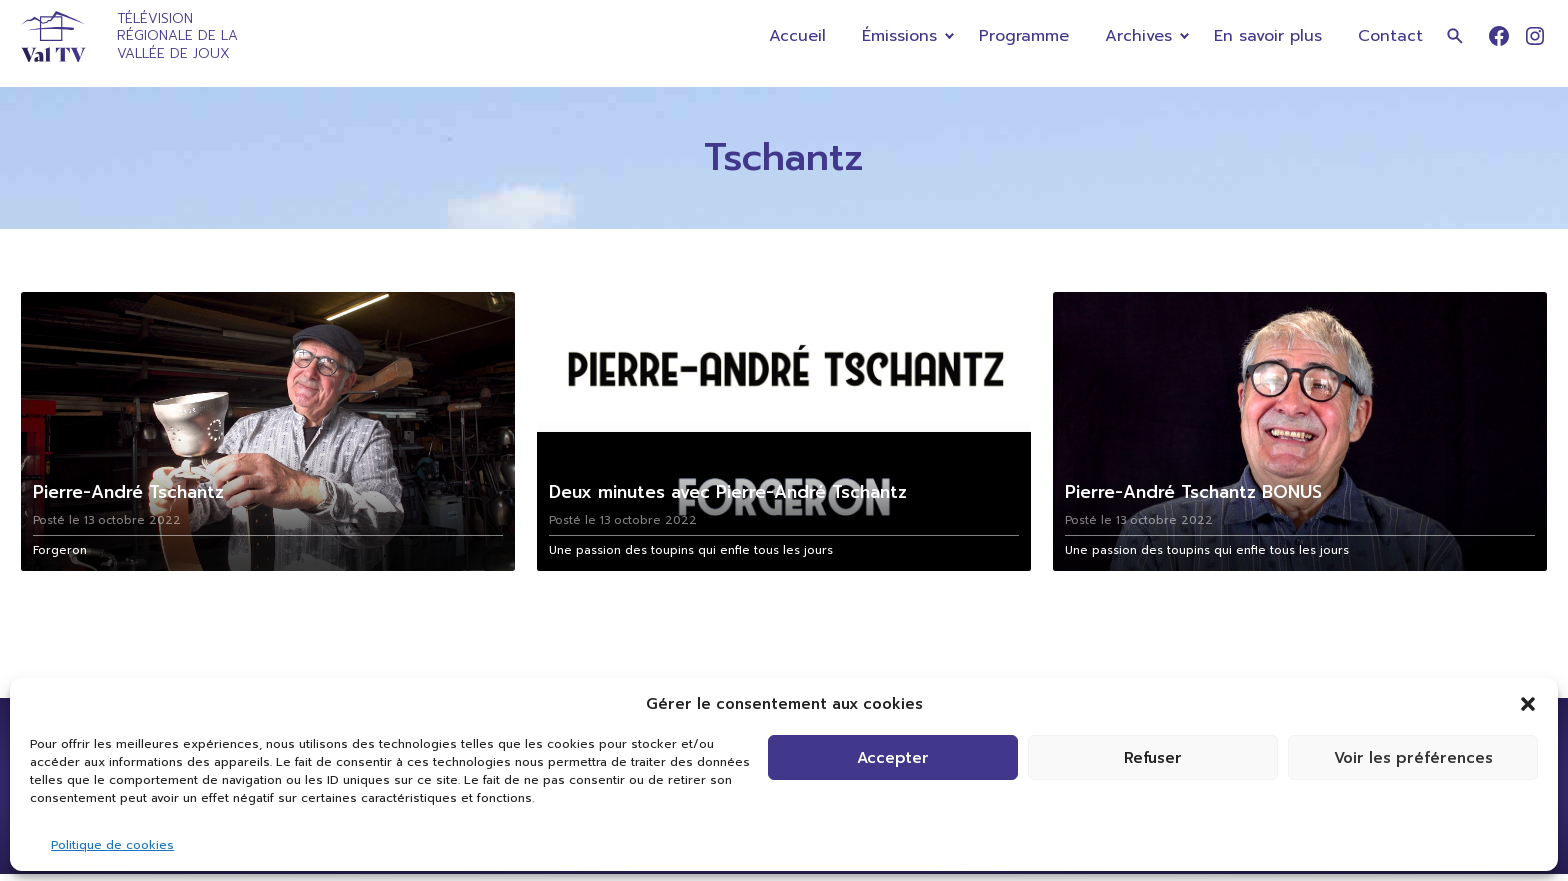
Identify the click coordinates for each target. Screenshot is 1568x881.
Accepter (893, 758)
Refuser (1153, 758)
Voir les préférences (1413, 758)
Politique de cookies (112, 845)
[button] (1528, 704)
